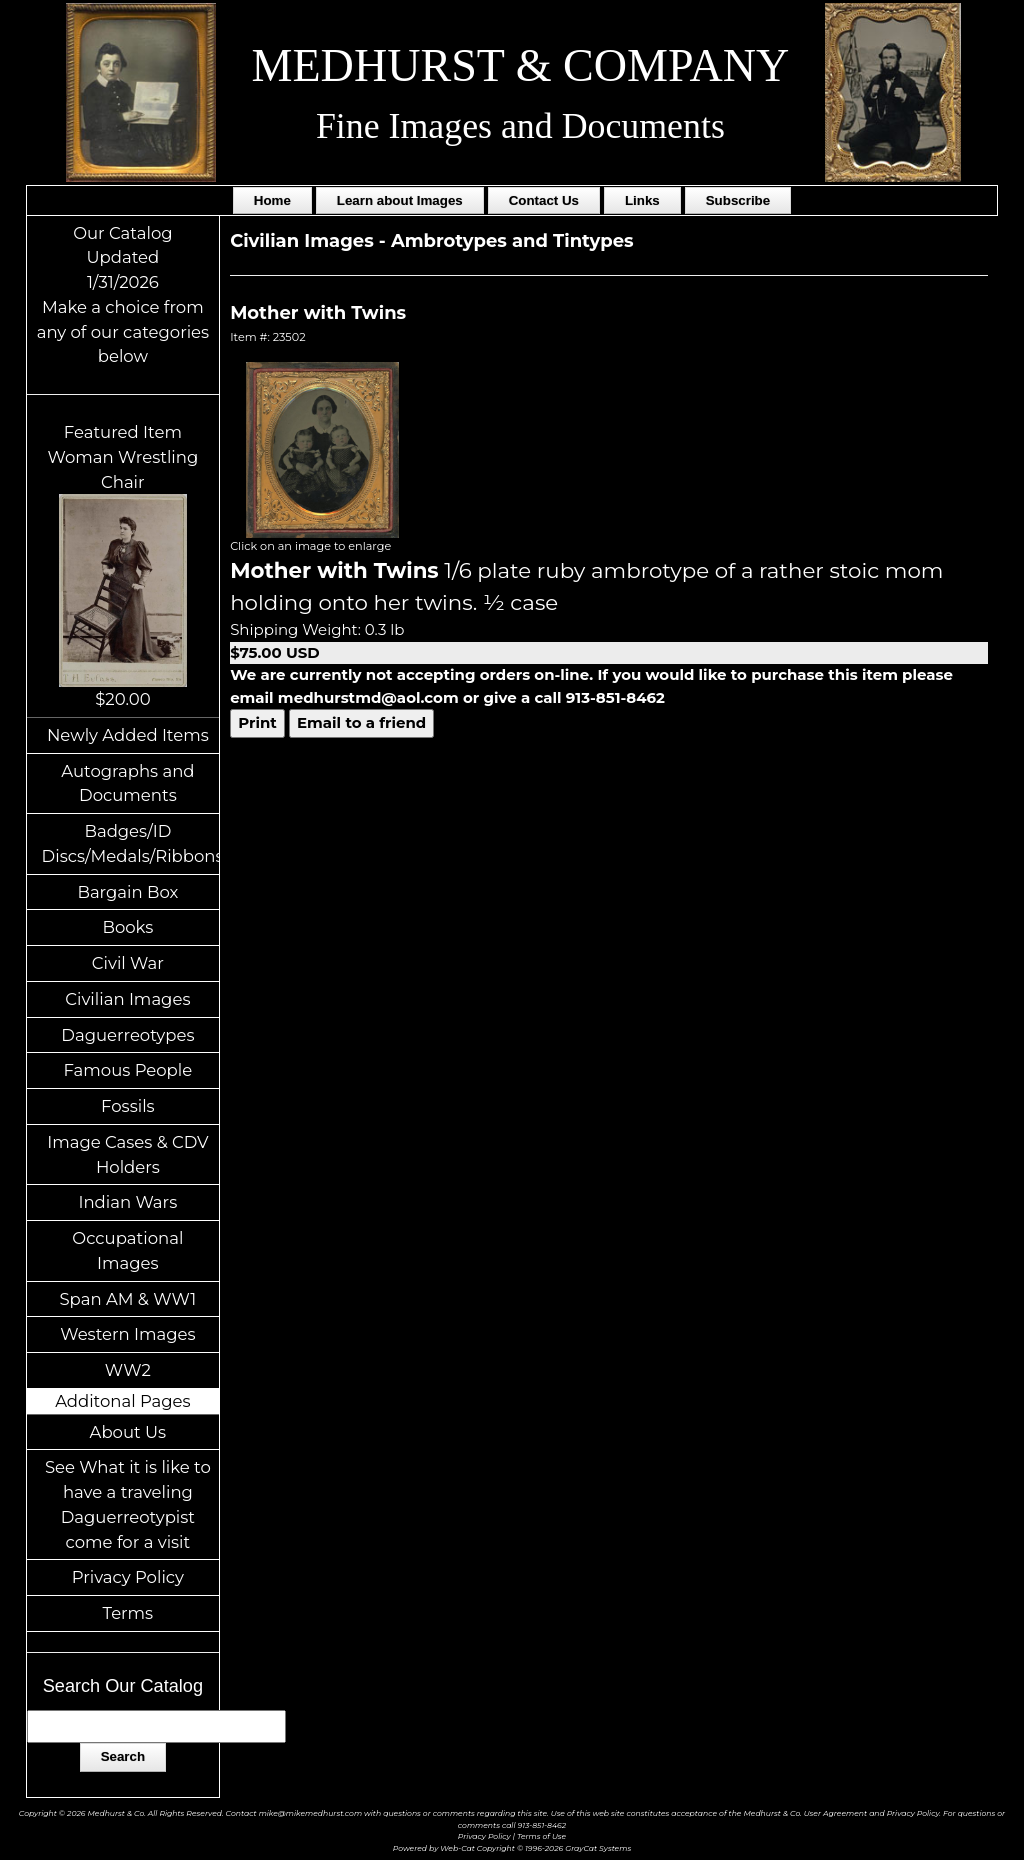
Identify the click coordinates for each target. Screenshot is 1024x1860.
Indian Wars (127, 1202)
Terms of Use (541, 1836)
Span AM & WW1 (127, 1299)
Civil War (128, 963)
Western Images (127, 1334)
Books (127, 927)
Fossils (128, 1106)
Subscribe (738, 200)
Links (642, 200)
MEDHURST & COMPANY (521, 65)
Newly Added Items (128, 735)
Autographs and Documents (127, 783)
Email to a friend (361, 722)
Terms (128, 1613)
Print (257, 722)
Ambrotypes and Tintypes (512, 241)
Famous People (128, 1070)
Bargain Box (127, 892)
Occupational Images (127, 1250)
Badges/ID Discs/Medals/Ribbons (131, 843)
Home (272, 200)
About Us (128, 1432)
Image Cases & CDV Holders (127, 1154)
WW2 (128, 1370)
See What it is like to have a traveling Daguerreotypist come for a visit (128, 1504)
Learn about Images (400, 200)
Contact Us (544, 200)
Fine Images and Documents (520, 126)
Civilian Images (127, 999)
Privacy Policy (128, 1577)
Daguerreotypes (127, 1035)
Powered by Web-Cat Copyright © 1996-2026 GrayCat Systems (512, 1848)
